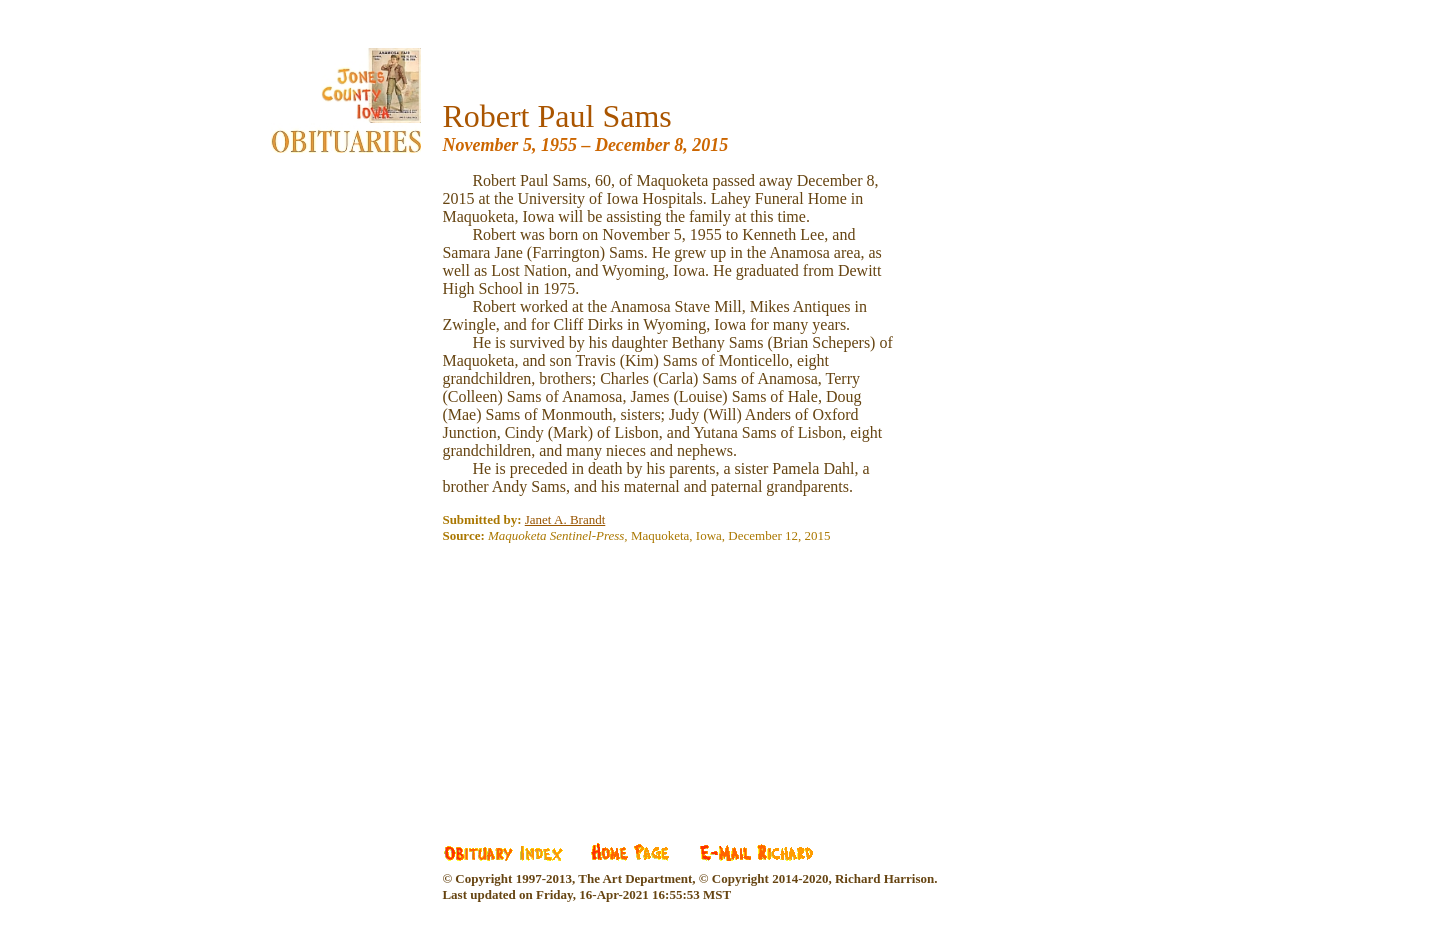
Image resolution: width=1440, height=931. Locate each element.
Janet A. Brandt (565, 519)
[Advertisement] (592, 679)
